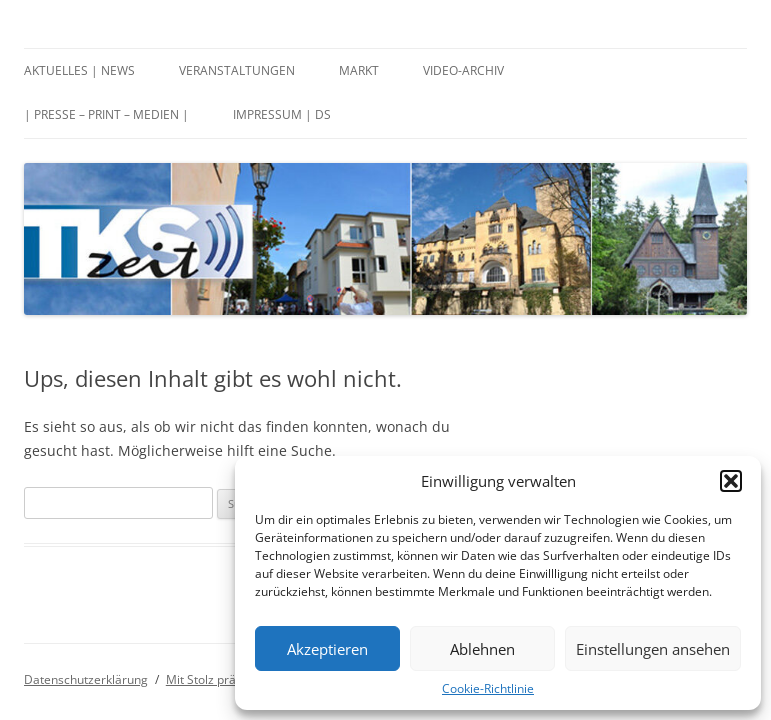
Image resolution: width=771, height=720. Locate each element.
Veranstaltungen (237, 70)
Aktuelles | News (79, 70)
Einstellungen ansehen (653, 649)
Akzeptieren (327, 649)
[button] (731, 481)
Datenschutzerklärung (86, 679)
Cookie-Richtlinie (488, 688)
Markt (359, 70)
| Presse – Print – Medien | (106, 114)
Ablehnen (482, 649)
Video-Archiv (463, 70)
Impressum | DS (282, 114)
